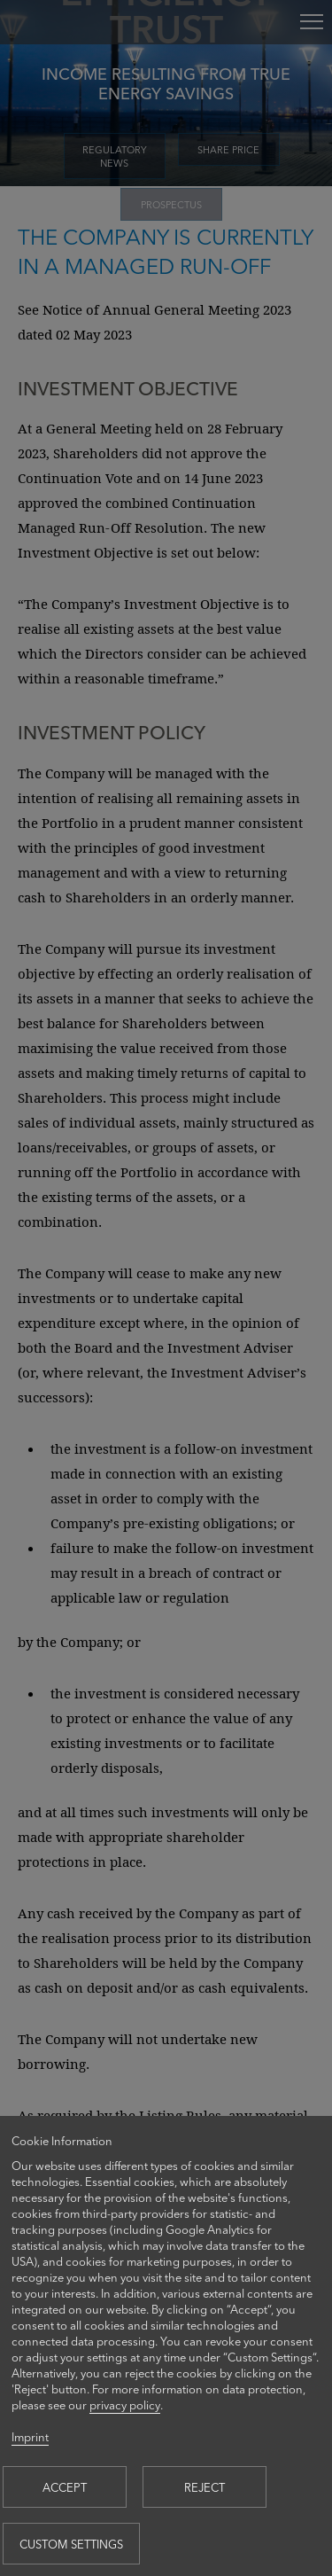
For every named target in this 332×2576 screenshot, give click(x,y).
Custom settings (71, 2543)
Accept (64, 2486)
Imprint (30, 2436)
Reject (204, 2486)
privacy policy (124, 2404)
